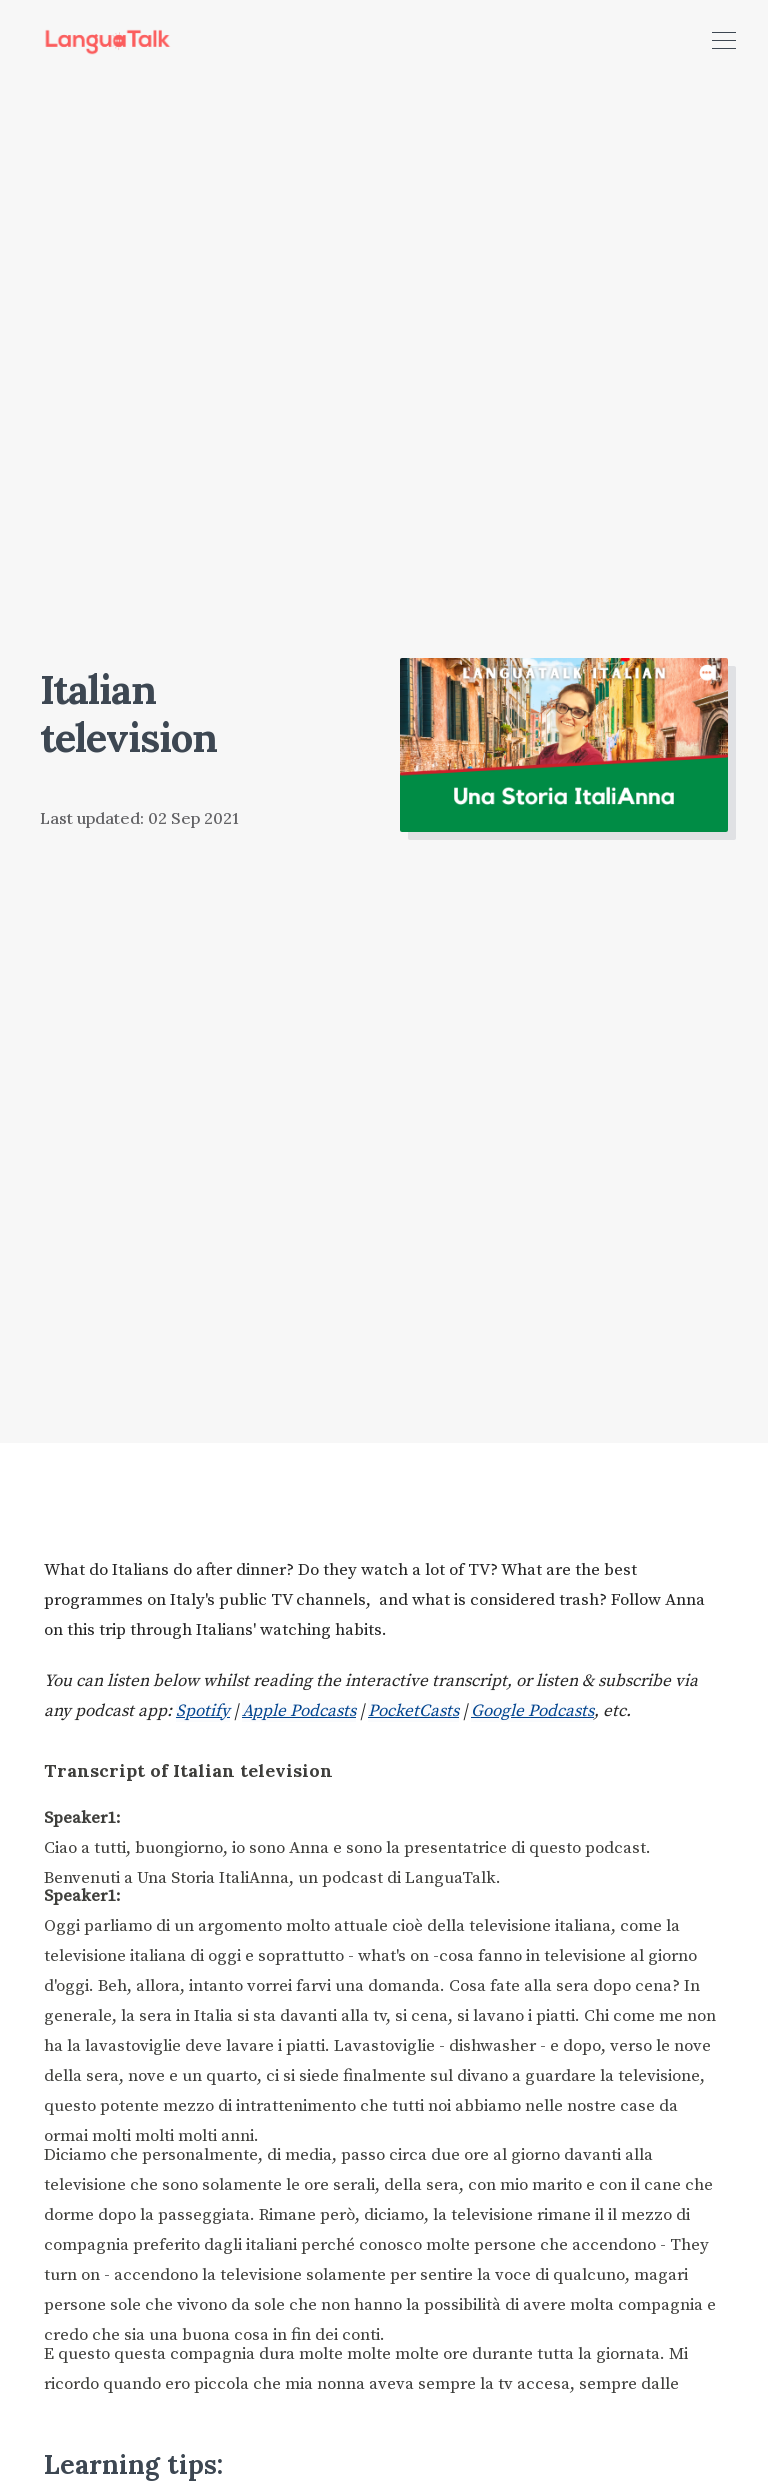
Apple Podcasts (299, 1711)
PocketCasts (413, 1711)
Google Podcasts (532, 1711)
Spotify (203, 1711)
